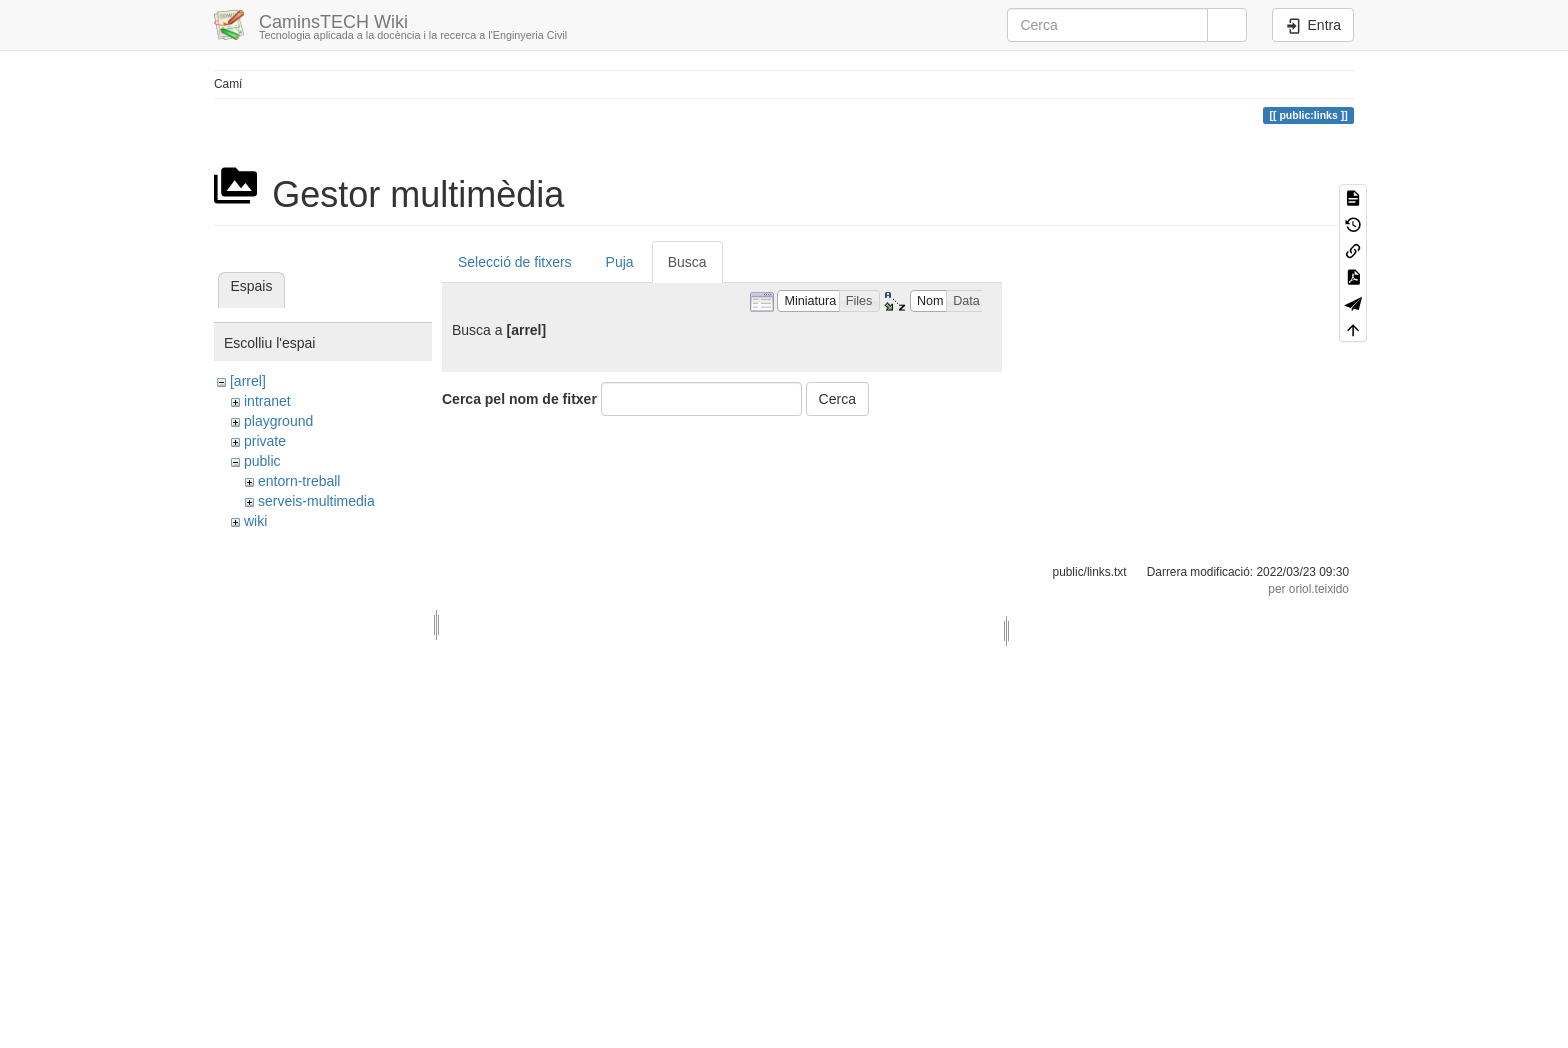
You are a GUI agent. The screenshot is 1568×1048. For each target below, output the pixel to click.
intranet (267, 401)
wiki (255, 521)
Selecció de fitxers (515, 262)
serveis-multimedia (316, 501)
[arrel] (248, 381)
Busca (687, 262)
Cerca (837, 399)
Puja (620, 262)
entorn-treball (299, 481)
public (262, 461)
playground (278, 421)
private (265, 441)
